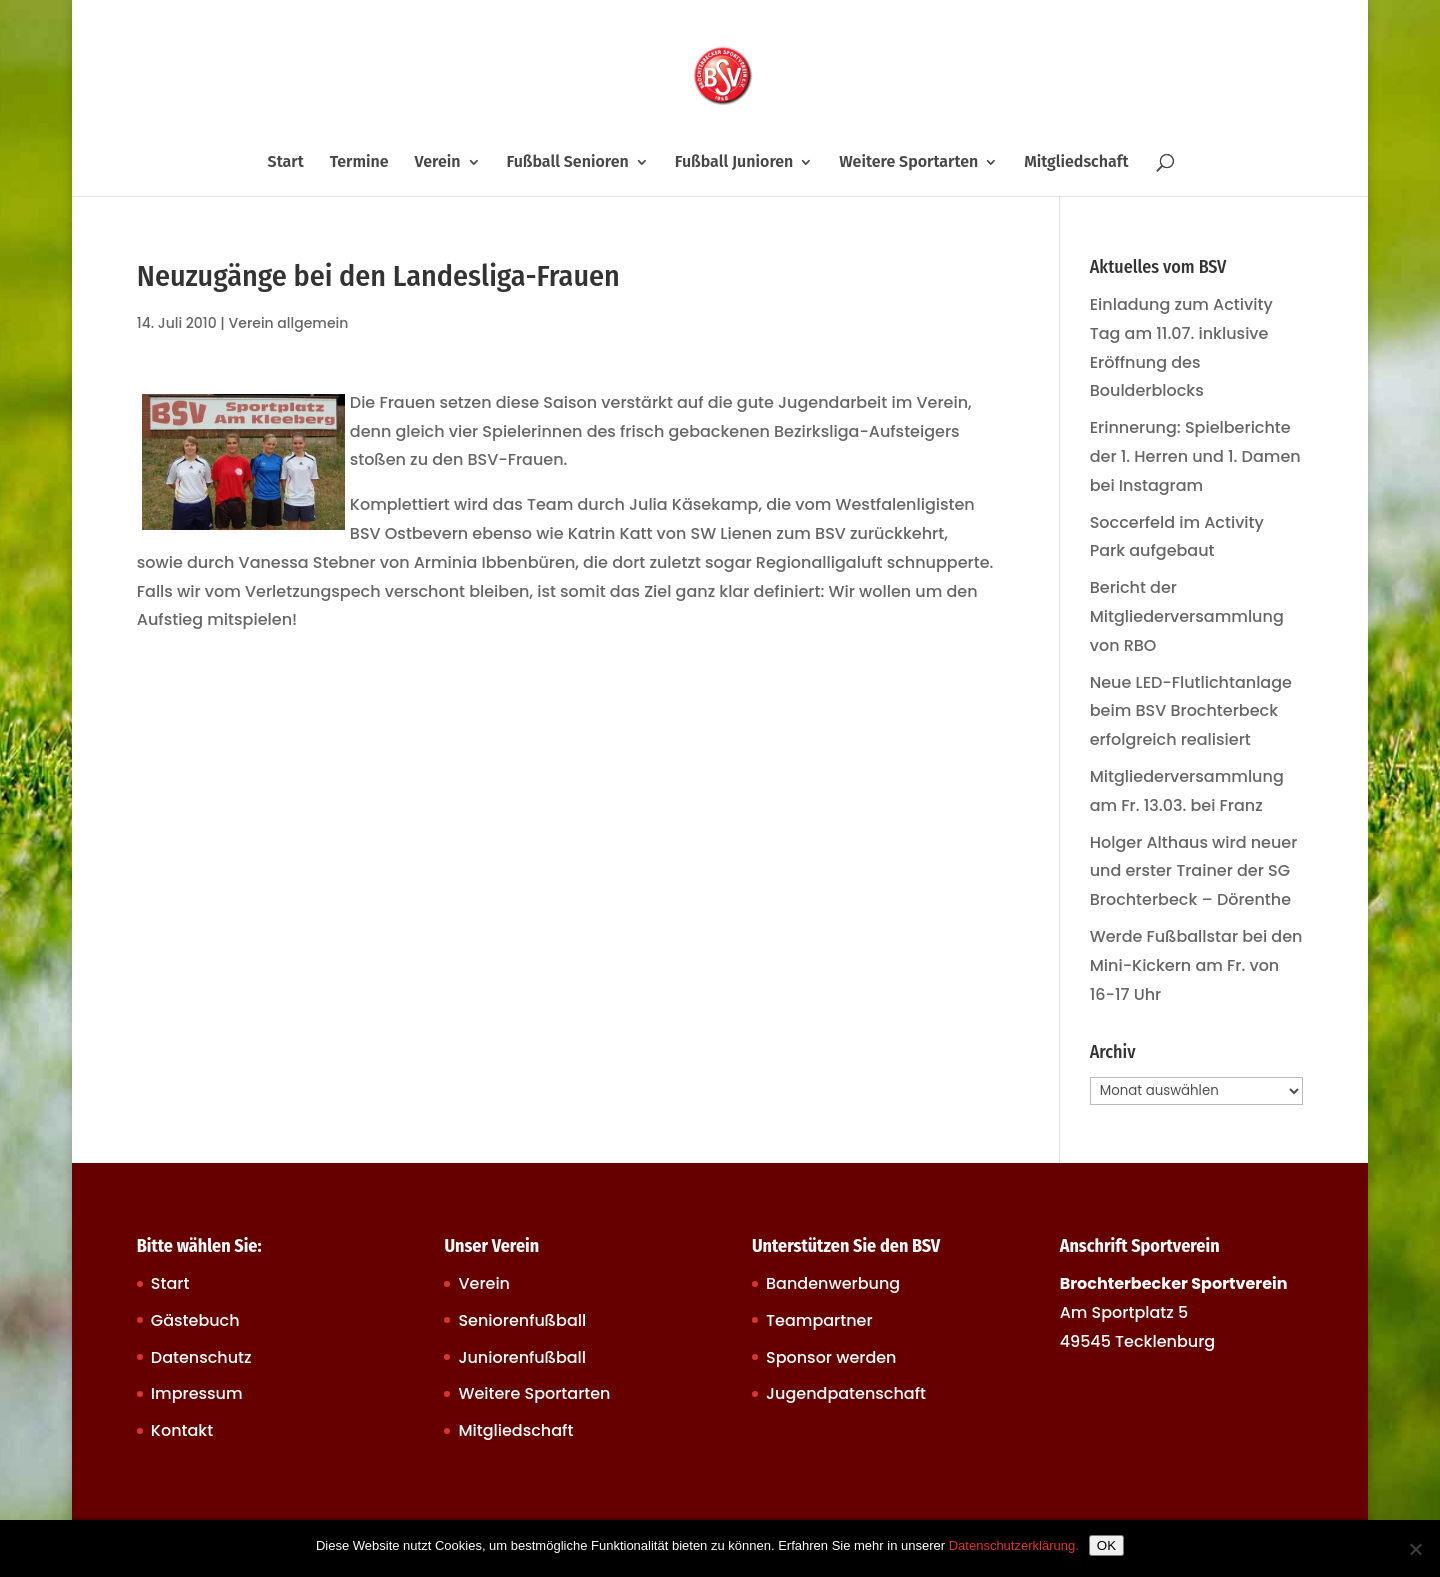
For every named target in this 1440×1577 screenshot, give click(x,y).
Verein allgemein (289, 323)
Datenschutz (201, 1357)
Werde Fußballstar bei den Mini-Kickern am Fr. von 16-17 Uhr (1196, 965)
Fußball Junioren (734, 163)
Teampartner (819, 1320)
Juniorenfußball (522, 1357)
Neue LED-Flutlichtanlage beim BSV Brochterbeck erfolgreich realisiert (1191, 711)
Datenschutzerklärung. (1014, 1545)
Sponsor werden (831, 1357)
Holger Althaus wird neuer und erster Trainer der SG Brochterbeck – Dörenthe (1194, 871)
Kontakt (182, 1430)
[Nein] (1415, 1549)
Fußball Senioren (567, 163)
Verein (438, 163)
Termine (359, 163)
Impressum (197, 1393)
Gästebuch (195, 1320)
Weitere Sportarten (908, 163)
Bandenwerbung (833, 1283)
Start (286, 163)
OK (1106, 1545)
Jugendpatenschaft (846, 1393)
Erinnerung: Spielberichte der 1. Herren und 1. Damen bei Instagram (1195, 456)
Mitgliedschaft (1076, 163)
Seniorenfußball (522, 1320)
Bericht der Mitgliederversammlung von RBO (1187, 616)
